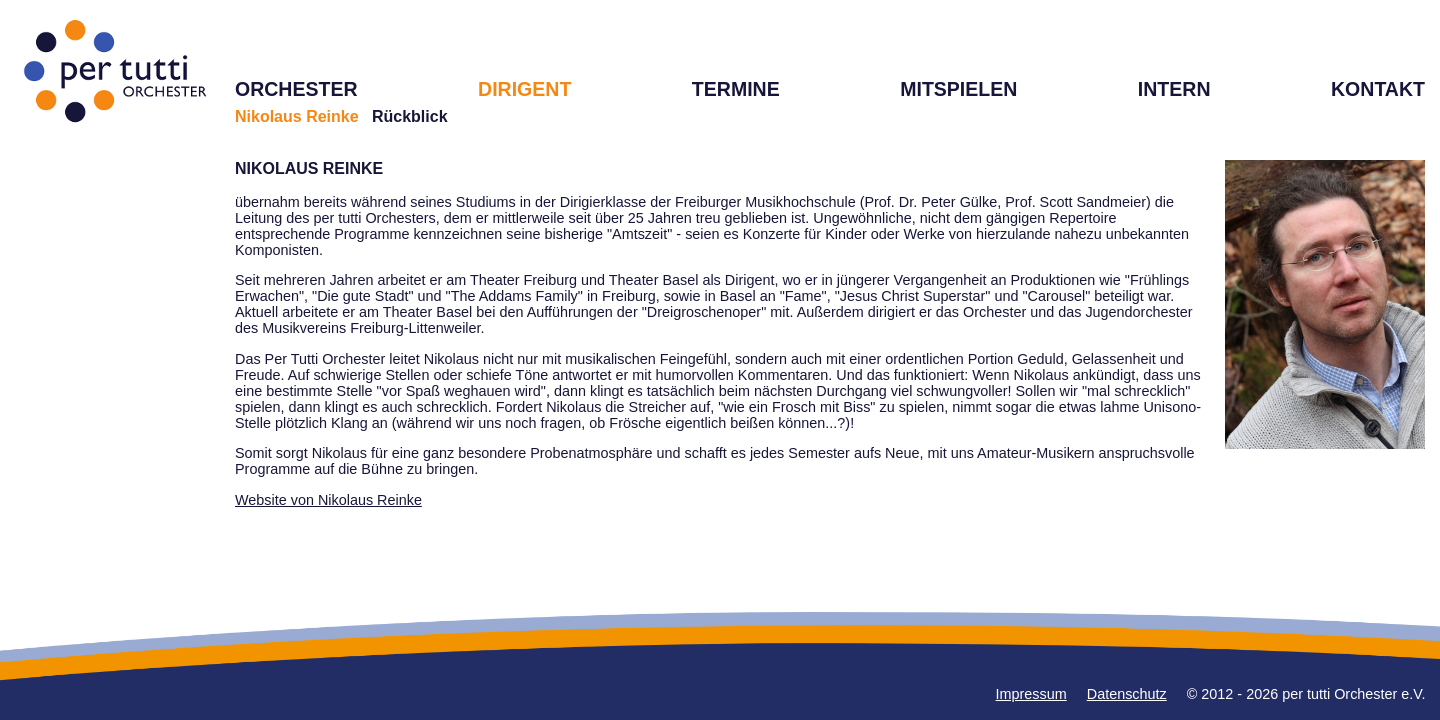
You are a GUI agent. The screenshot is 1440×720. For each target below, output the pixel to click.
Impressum (1031, 694)
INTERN (1174, 89)
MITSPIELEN (958, 89)
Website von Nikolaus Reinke (328, 500)
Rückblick (410, 116)
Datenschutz (1127, 694)
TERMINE (736, 89)
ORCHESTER (296, 89)
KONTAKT (1378, 89)
